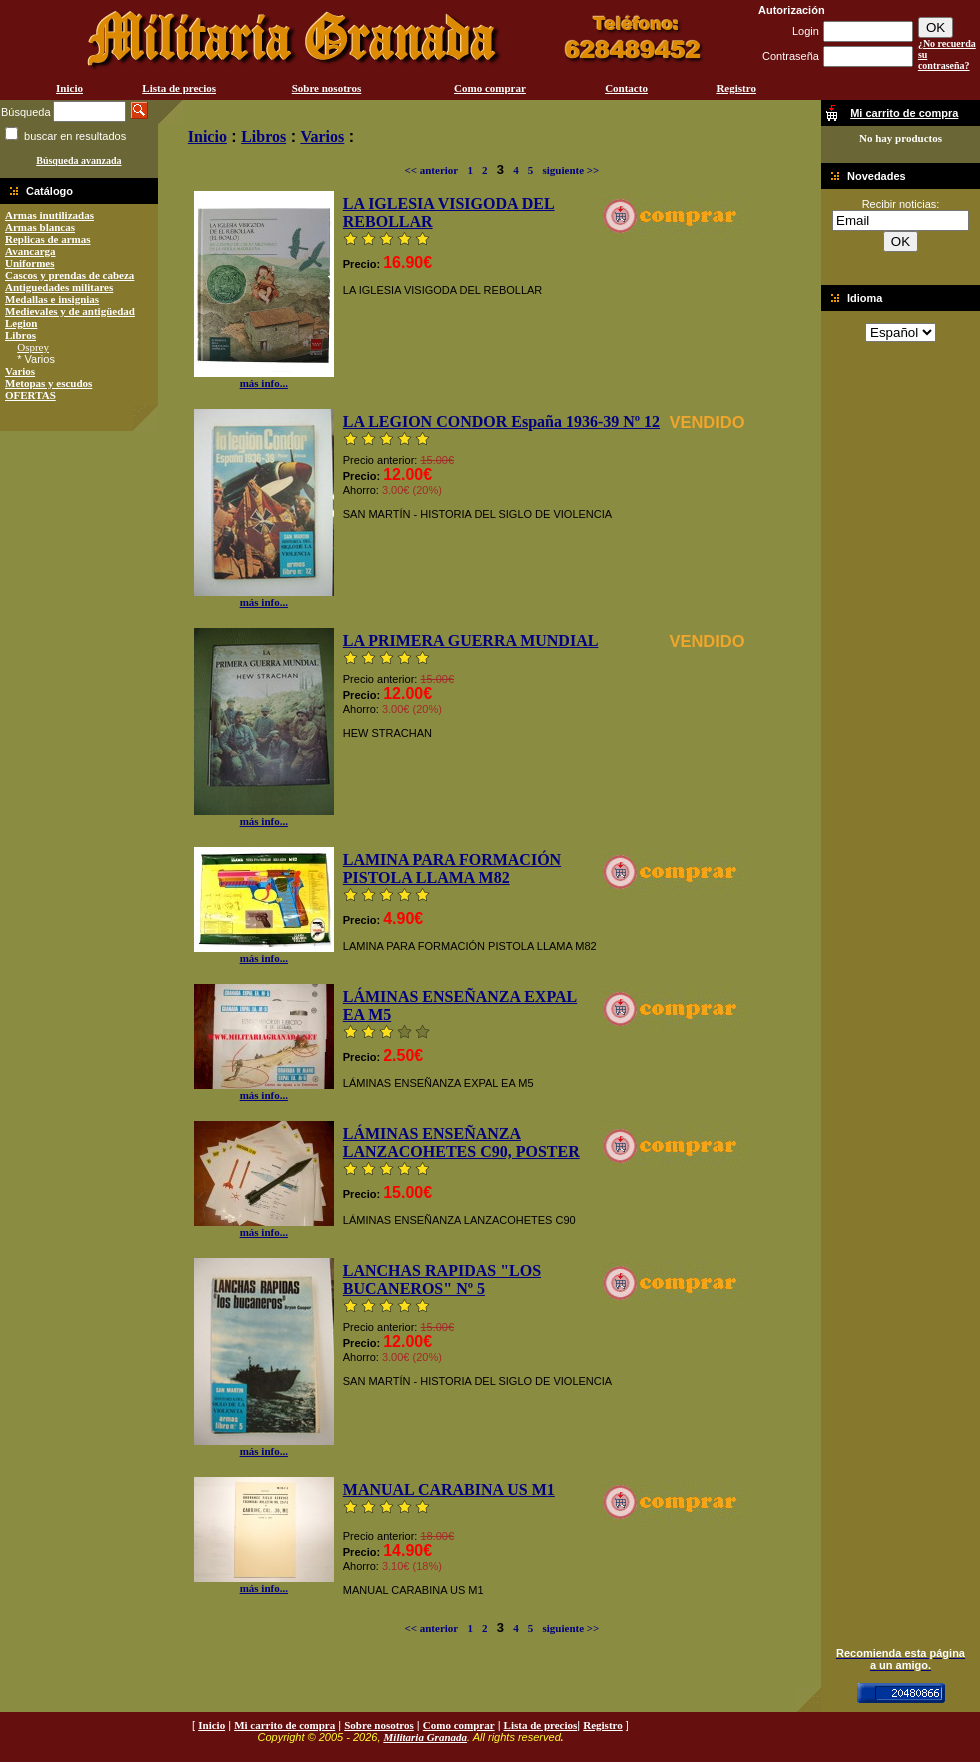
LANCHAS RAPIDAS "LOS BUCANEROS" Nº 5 (442, 1279)
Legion (21, 323)
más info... (264, 378)
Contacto (626, 88)
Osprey (33, 347)
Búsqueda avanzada (78, 160)
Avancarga (30, 251)
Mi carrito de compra (284, 1725)
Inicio (69, 88)
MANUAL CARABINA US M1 (449, 1489)
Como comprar (490, 88)
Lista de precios (179, 88)
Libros (20, 335)
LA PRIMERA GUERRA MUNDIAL (471, 640)
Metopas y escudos (48, 383)
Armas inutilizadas (49, 215)
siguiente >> (570, 170)
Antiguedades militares (59, 287)
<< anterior (431, 170)
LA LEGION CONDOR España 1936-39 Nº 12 (501, 421)
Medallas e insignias (52, 299)
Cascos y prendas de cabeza (69, 275)
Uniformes (30, 263)
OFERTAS (30, 395)
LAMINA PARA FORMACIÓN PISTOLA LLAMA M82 (452, 868)
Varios (20, 371)
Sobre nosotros (327, 88)
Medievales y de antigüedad (70, 311)
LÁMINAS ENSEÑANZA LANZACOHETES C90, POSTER (461, 1142)
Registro (736, 88)
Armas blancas (40, 227)
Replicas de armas (48, 239)
